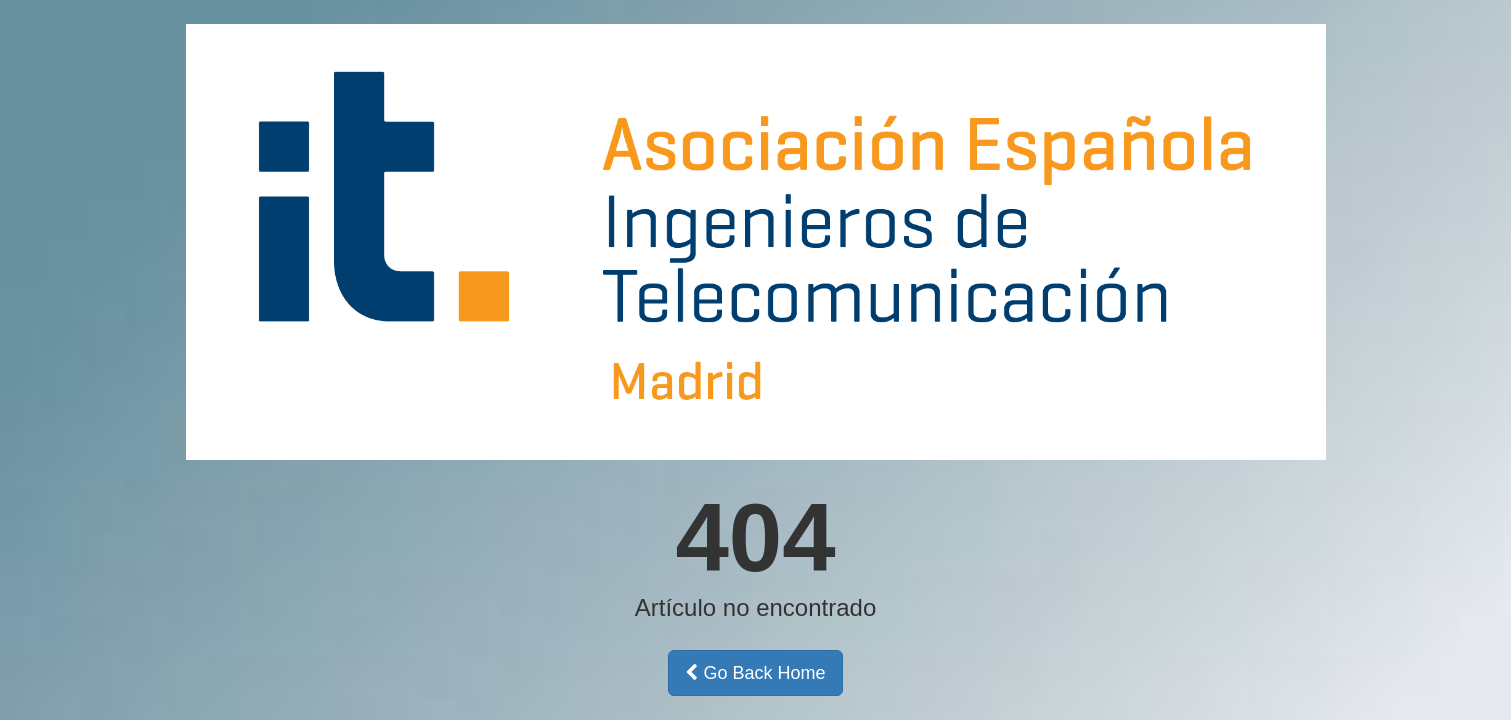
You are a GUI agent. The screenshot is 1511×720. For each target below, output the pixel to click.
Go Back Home (755, 673)
